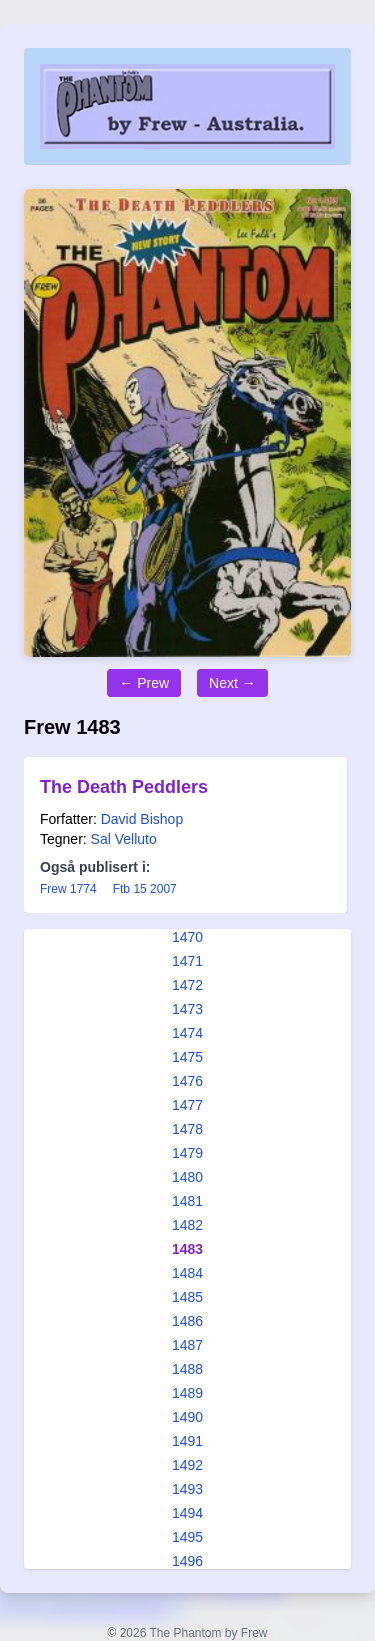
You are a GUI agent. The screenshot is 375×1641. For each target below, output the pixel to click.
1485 (187, 1297)
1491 (187, 1441)
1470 (187, 937)
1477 (187, 1105)
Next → (232, 683)
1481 (187, 1201)
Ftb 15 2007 (145, 889)
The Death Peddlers (124, 787)
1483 (187, 1249)
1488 (187, 1369)
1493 (187, 1489)
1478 (187, 1129)
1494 (187, 1513)
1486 (187, 1321)
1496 (187, 1561)
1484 (187, 1273)
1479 (187, 1153)
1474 (187, 1033)
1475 (187, 1057)
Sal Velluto (124, 839)
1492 (187, 1465)
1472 (187, 985)
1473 (187, 1009)
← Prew (144, 683)
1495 (187, 1537)
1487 (187, 1345)
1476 (187, 1081)
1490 (187, 1417)
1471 (187, 961)
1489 (187, 1393)
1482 (187, 1225)
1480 (187, 1177)
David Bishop (142, 819)
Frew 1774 (68, 889)
